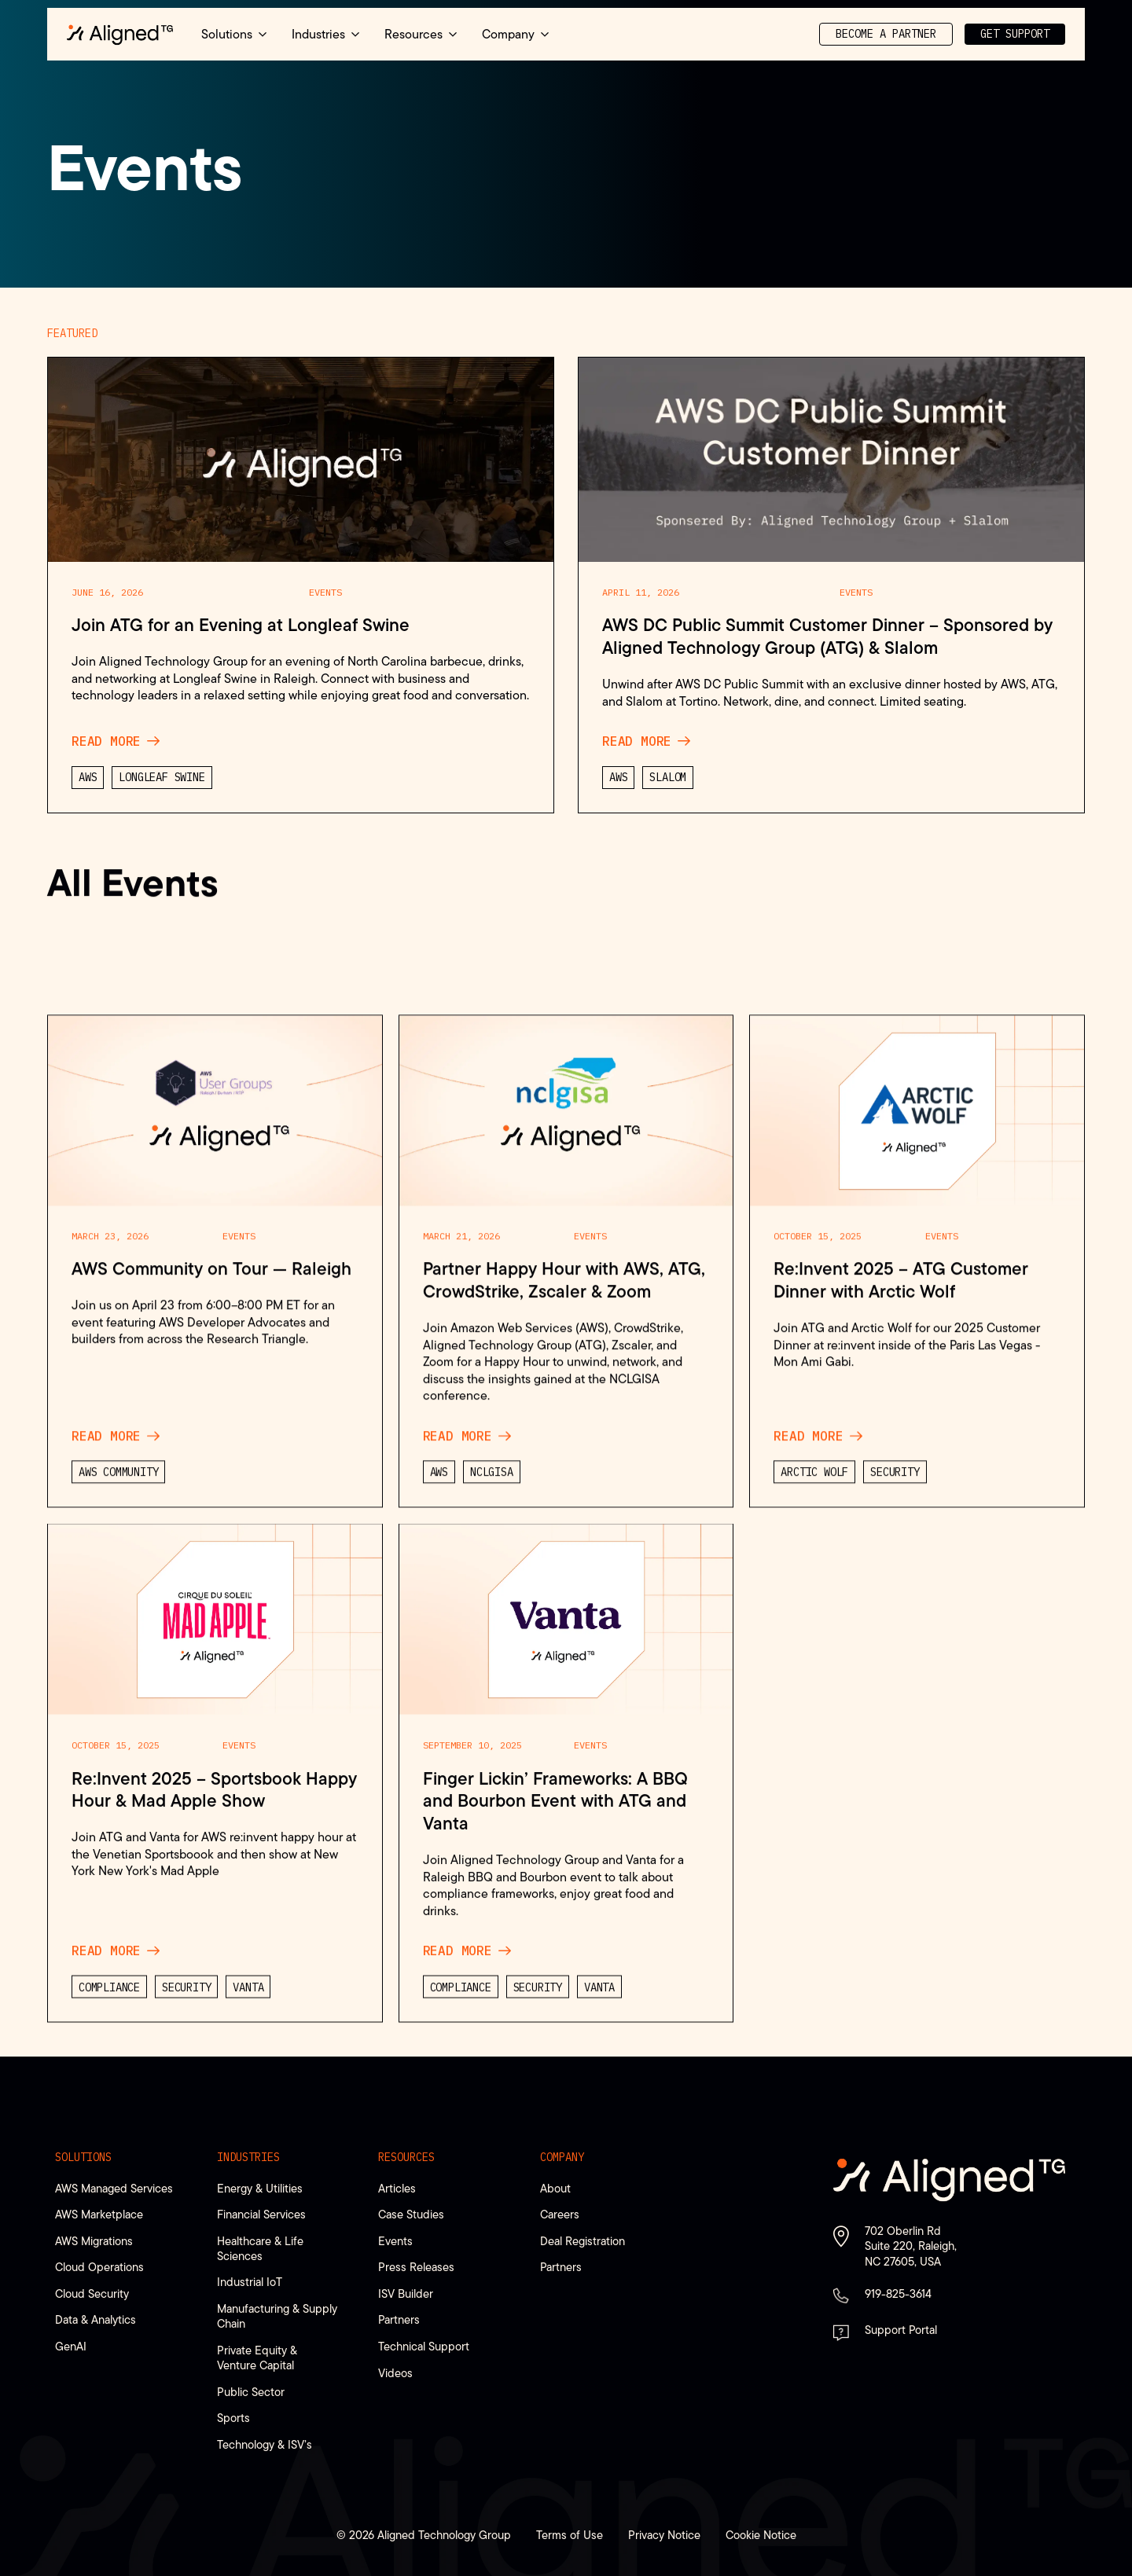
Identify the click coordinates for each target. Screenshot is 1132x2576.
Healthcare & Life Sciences (260, 2248)
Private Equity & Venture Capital (257, 2357)
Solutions (83, 2157)
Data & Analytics (95, 2319)
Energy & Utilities (260, 2188)
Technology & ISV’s (264, 2444)
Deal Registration (582, 2241)
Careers (559, 2214)
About (555, 2188)
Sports (233, 2417)
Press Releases (416, 2267)
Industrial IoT (249, 2281)
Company (562, 2157)
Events (395, 2241)
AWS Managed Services (114, 2188)
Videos (395, 2373)
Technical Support (423, 2346)
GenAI (70, 2346)
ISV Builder (405, 2293)
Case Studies (411, 2214)
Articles (397, 2188)
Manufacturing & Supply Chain (277, 2316)
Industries (248, 2157)
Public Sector (251, 2391)
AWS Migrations (94, 2241)
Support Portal (901, 2329)
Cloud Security (92, 2293)
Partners (399, 2319)
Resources (406, 2157)
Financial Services (261, 2214)
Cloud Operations (99, 2267)
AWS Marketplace (99, 2214)
